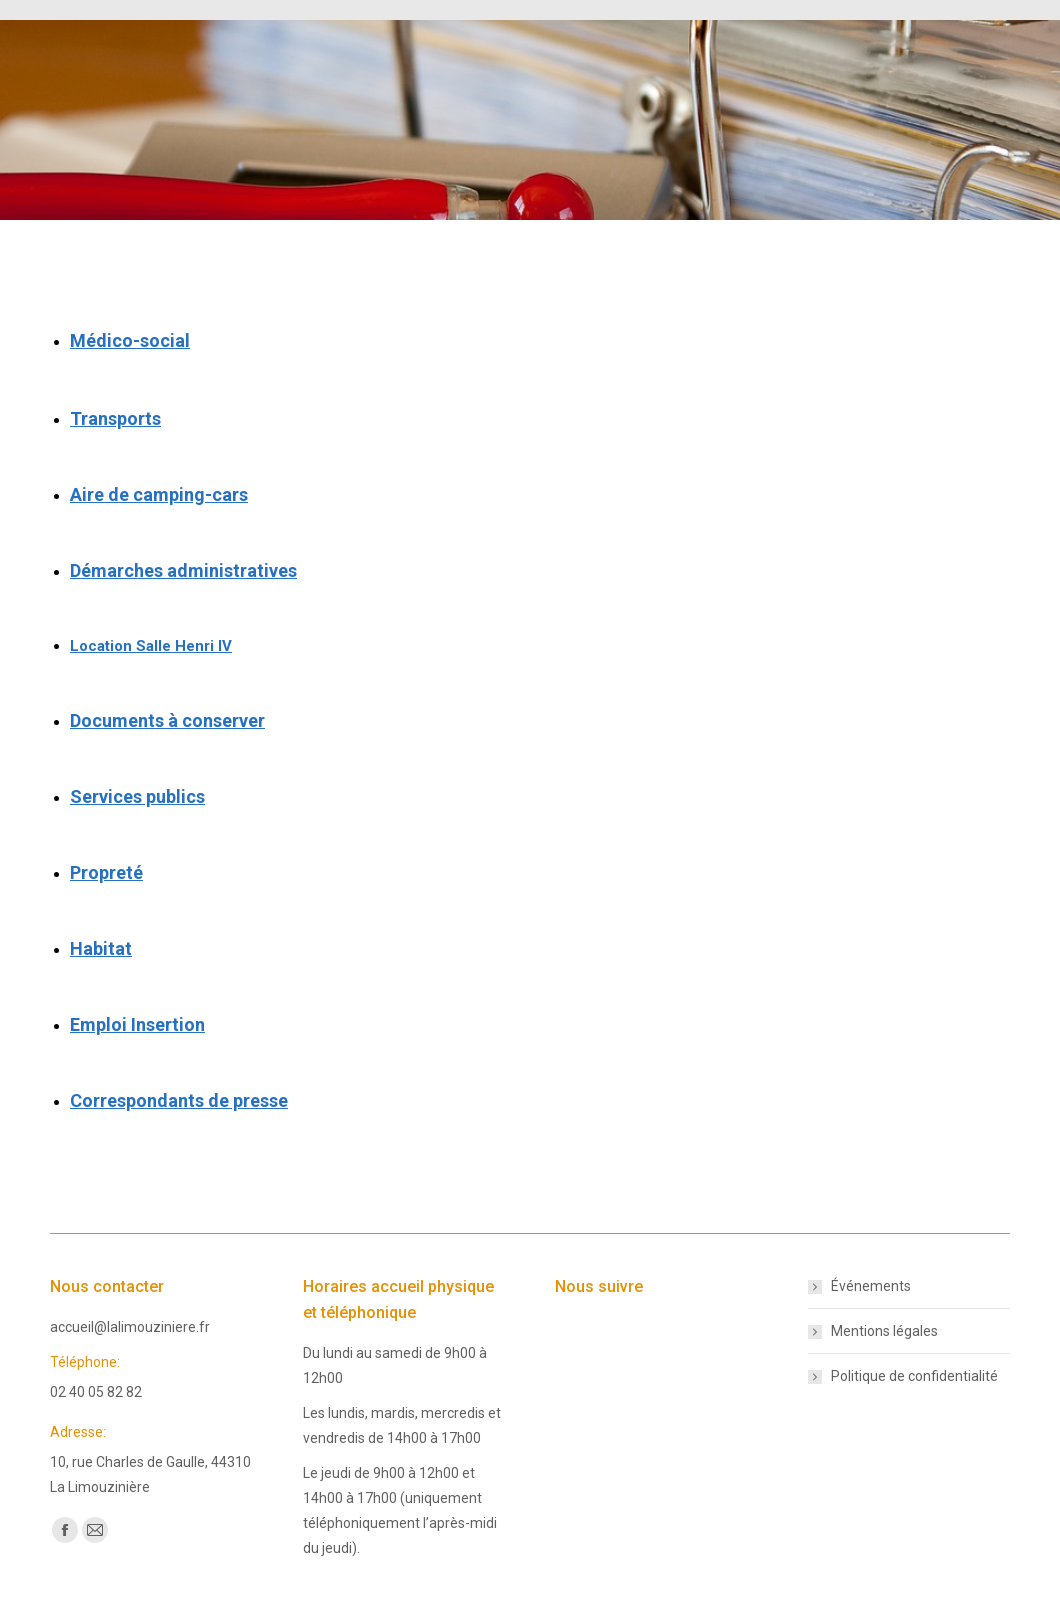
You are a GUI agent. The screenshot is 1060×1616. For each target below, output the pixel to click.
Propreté (106, 872)
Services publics (137, 796)
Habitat (101, 948)
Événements (871, 1286)
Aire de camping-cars (159, 494)
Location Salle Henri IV (151, 646)
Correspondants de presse (179, 1100)
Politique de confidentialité (914, 1376)
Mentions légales (884, 1331)
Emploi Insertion (137, 1024)
